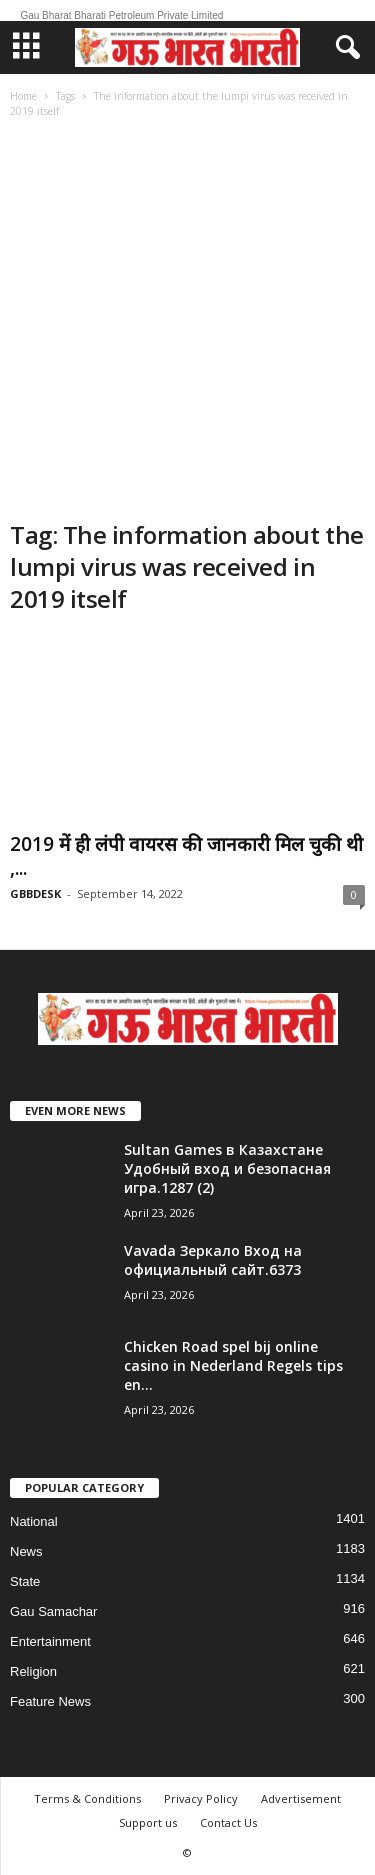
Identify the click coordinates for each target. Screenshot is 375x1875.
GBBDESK (35, 893)
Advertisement (301, 1798)
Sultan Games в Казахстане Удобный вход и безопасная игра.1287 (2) (227, 1168)
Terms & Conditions (87, 1798)
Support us (148, 1822)
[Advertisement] (187, 321)
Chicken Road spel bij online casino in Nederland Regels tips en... (233, 1365)
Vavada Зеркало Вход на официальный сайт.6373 (213, 1260)
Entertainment (50, 1641)
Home (23, 96)
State (25, 1581)
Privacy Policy (201, 1798)
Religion (33, 1671)
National (34, 1521)
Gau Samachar (53, 1611)
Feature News (50, 1701)
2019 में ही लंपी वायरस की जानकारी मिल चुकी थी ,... (186, 856)
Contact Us (228, 1822)
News (26, 1551)
